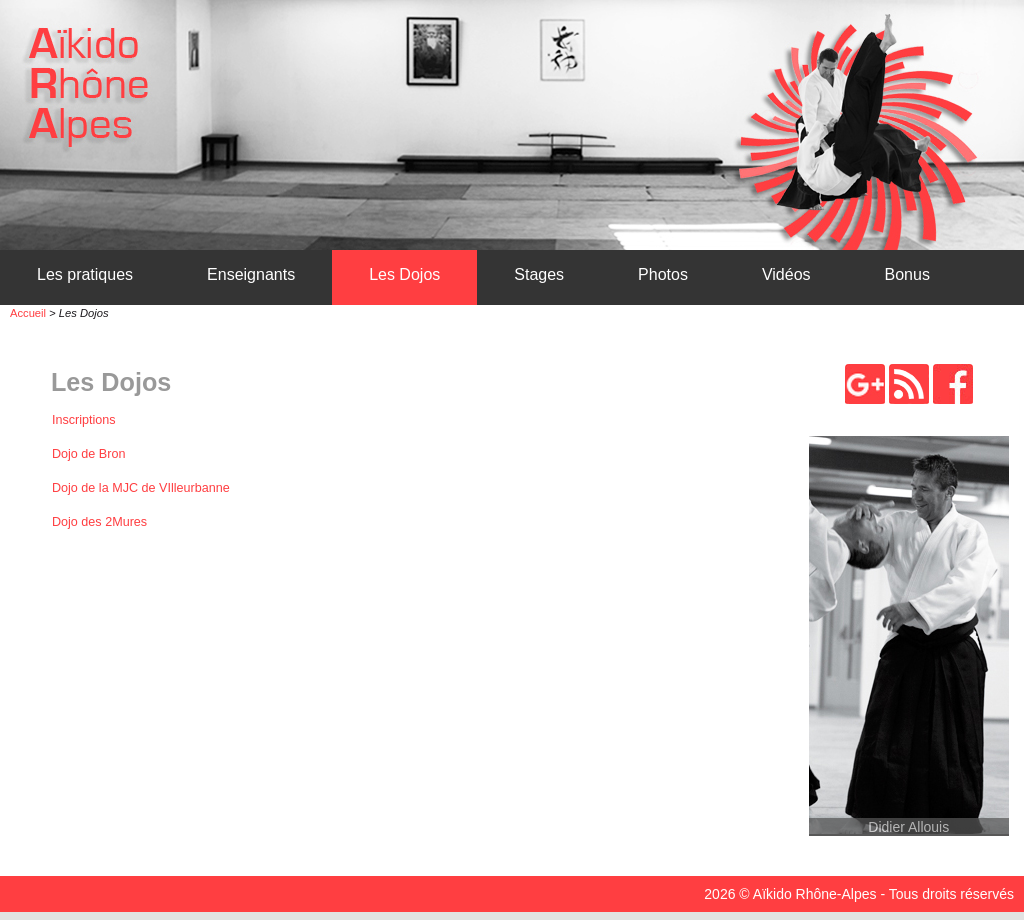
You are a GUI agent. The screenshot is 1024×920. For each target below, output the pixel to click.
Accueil (28, 313)
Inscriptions (84, 420)
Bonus (907, 274)
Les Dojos (404, 274)
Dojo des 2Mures (99, 522)
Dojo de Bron (89, 454)
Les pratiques (85, 274)
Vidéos (786, 274)
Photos (663, 274)
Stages (539, 274)
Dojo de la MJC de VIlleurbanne (141, 488)
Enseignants (251, 274)
